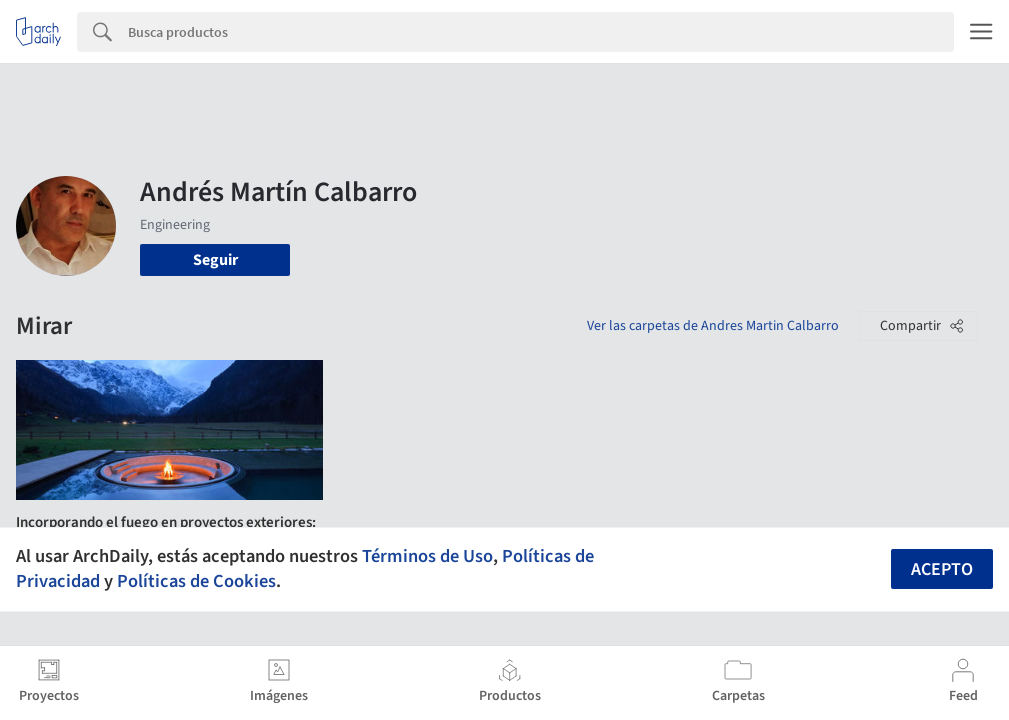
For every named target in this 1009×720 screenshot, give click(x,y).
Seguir (215, 260)
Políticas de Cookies (196, 581)
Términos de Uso (427, 556)
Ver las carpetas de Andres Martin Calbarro (713, 326)
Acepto (942, 569)
